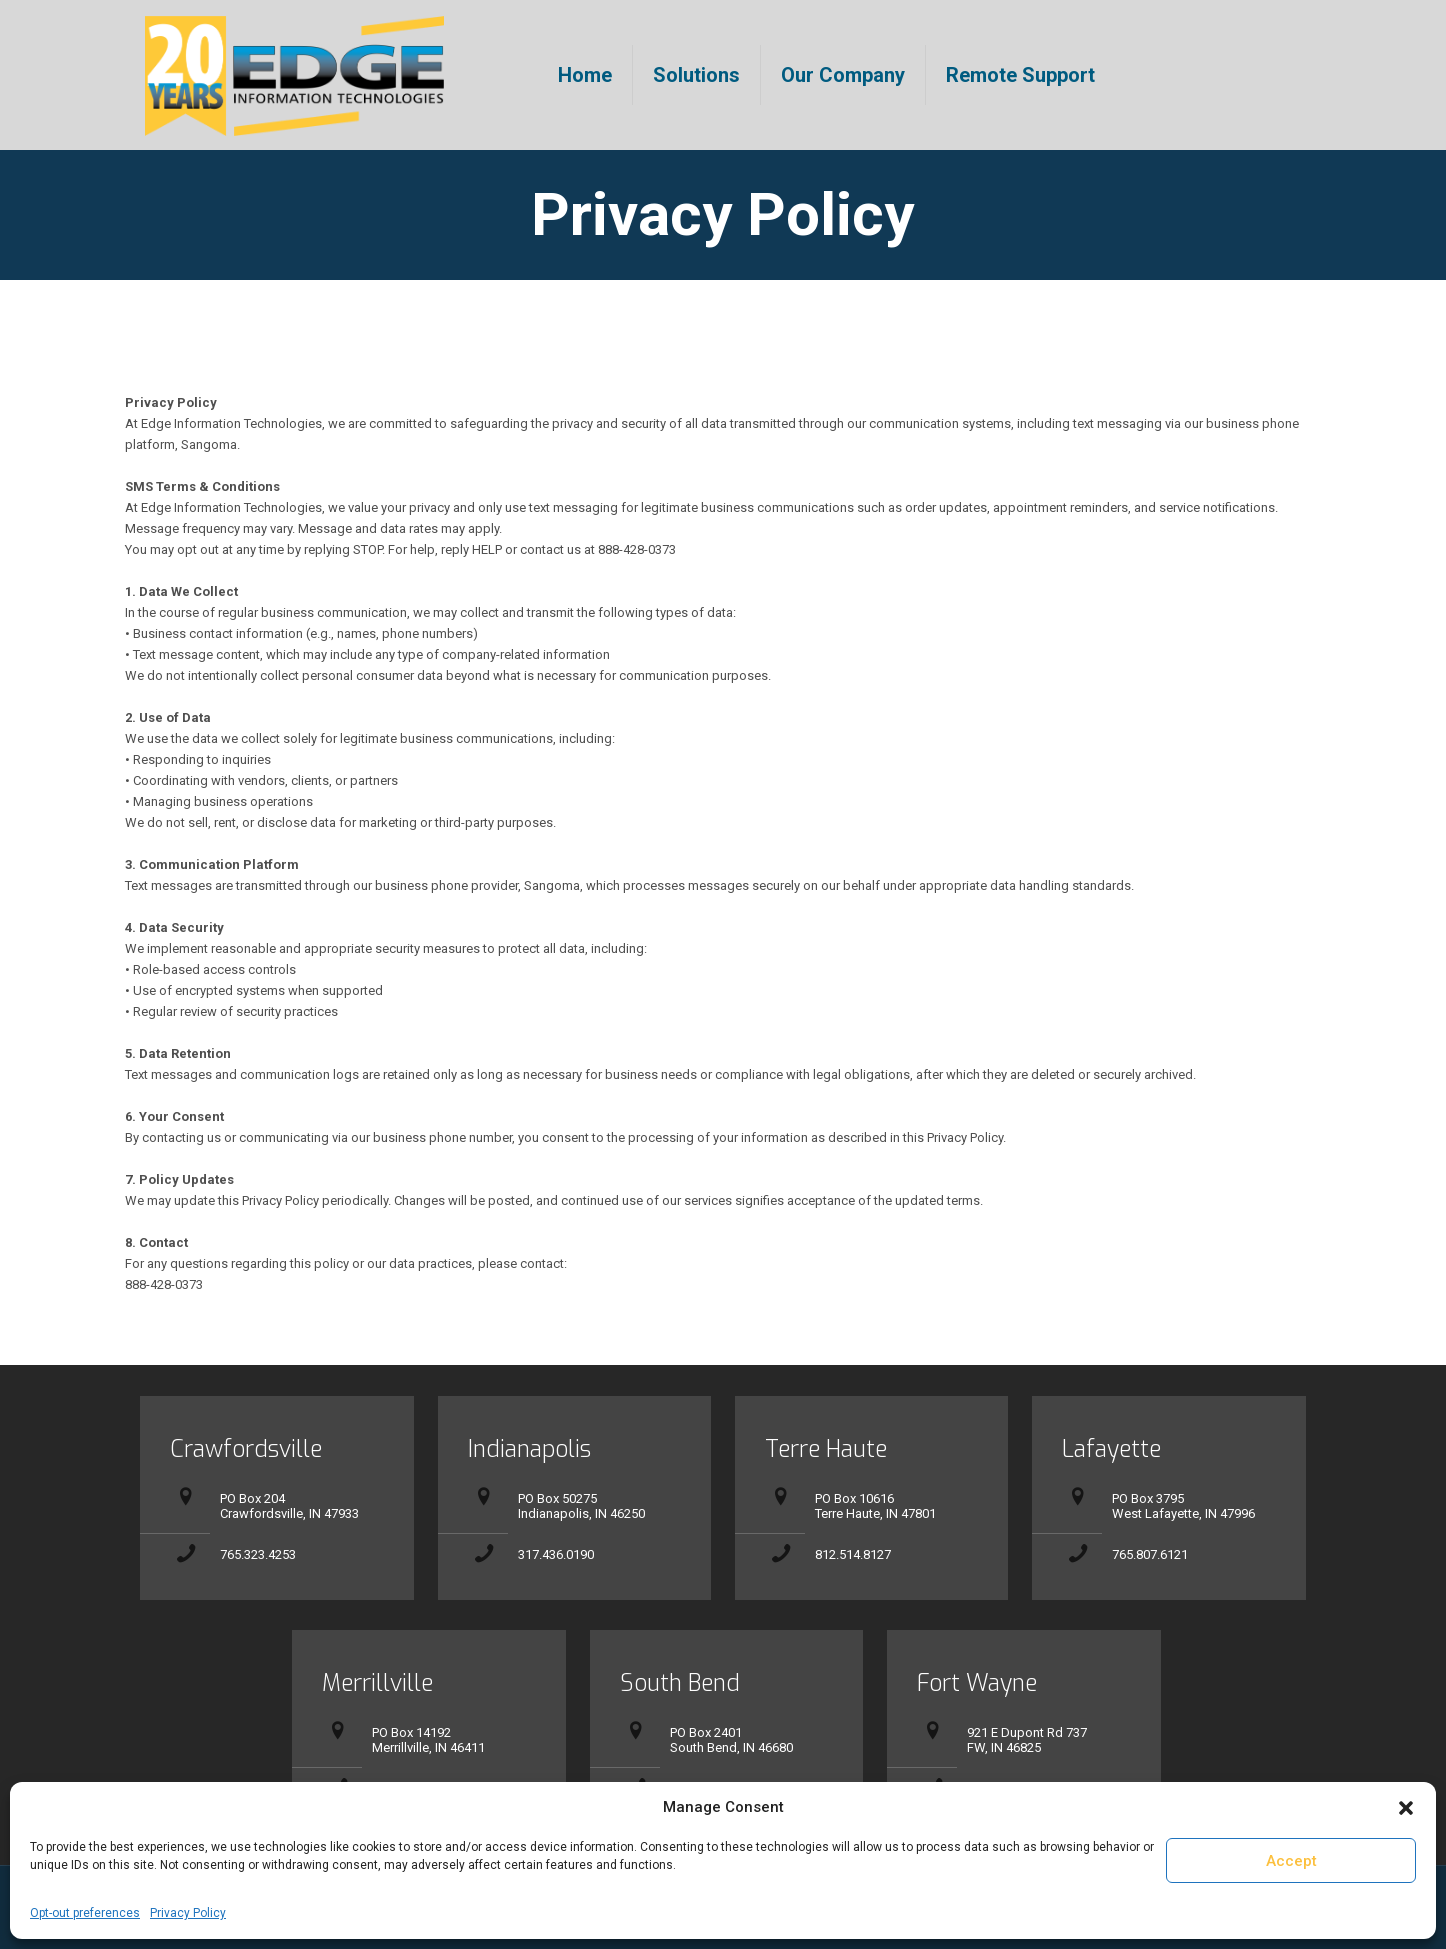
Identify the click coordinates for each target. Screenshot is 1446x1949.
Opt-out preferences (85, 1913)
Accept (1291, 1861)
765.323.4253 (258, 1554)
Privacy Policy (188, 1913)
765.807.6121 (1150, 1554)
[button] (1406, 1808)
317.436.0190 (556, 1554)
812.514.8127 (853, 1554)
